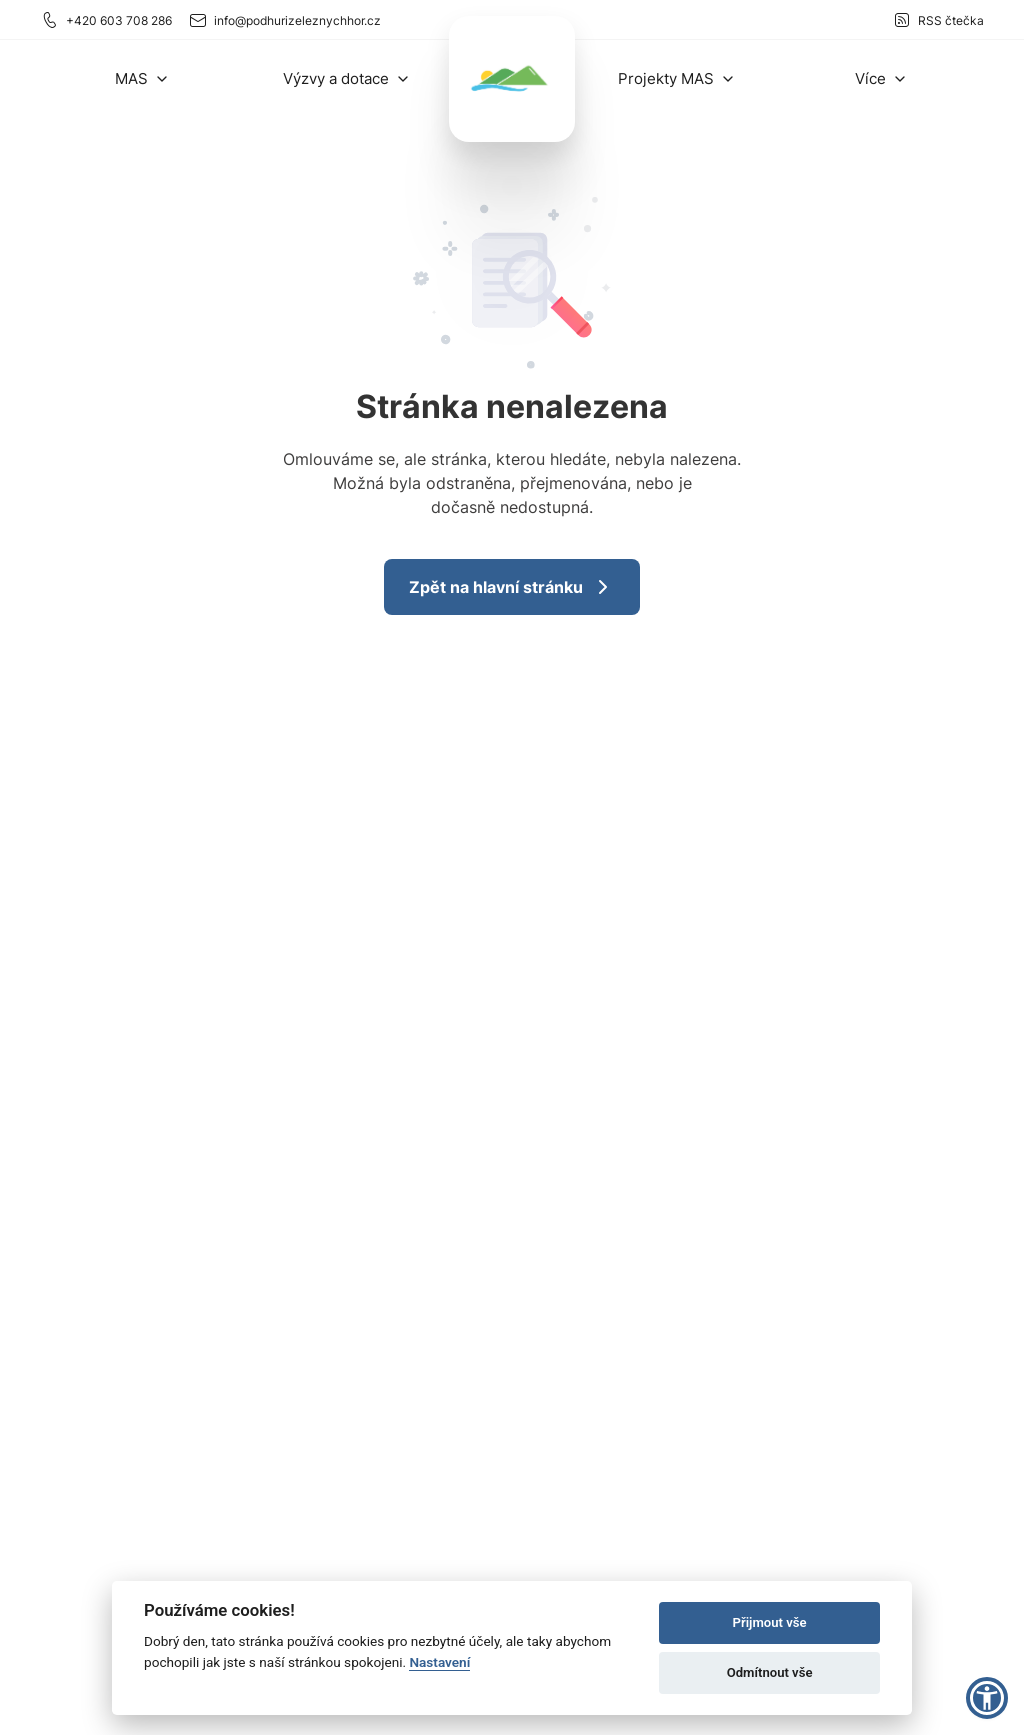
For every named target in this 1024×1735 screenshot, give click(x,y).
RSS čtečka (938, 20)
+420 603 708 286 (106, 20)
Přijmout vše (770, 1622)
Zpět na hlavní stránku (512, 587)
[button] (142, 78)
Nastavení (439, 1662)
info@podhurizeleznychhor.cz (284, 20)
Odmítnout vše (770, 1672)
